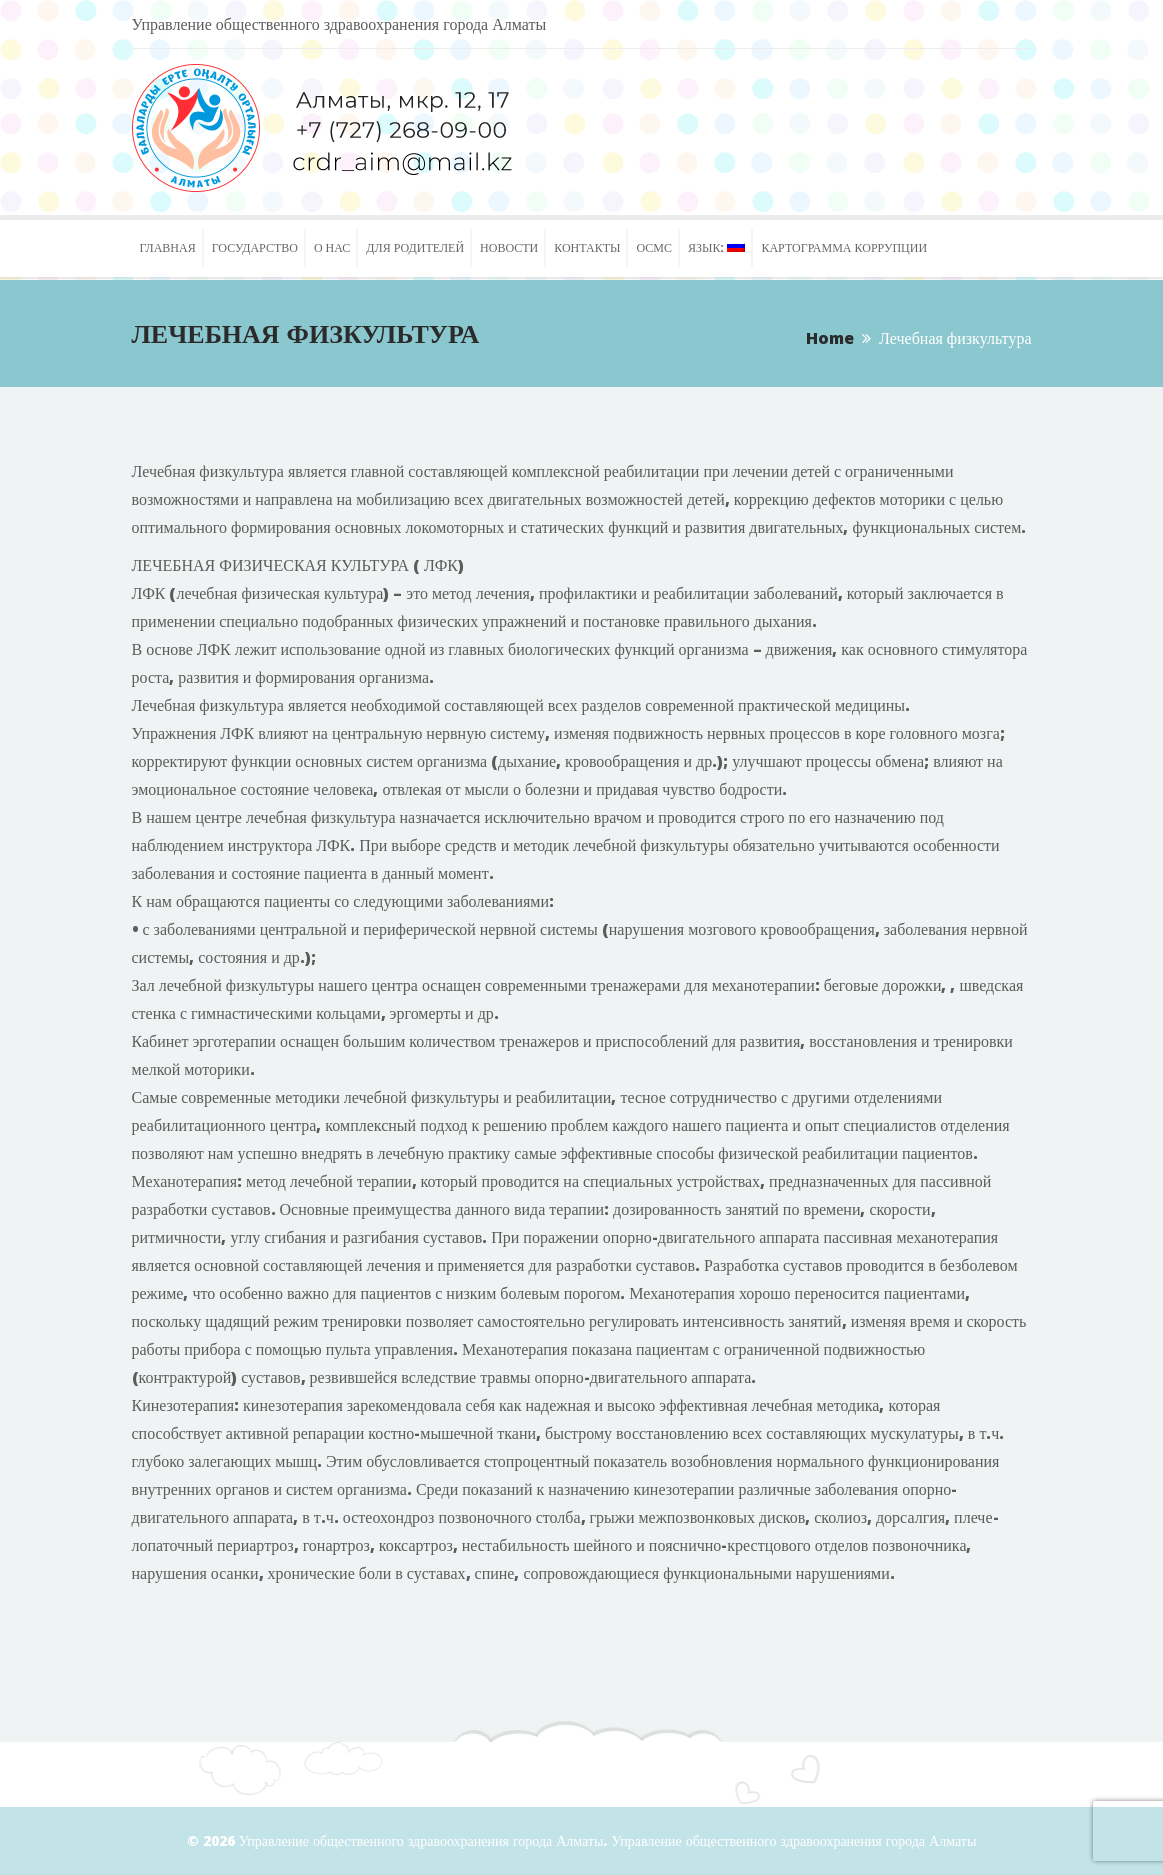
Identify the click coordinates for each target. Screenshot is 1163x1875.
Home (830, 338)
